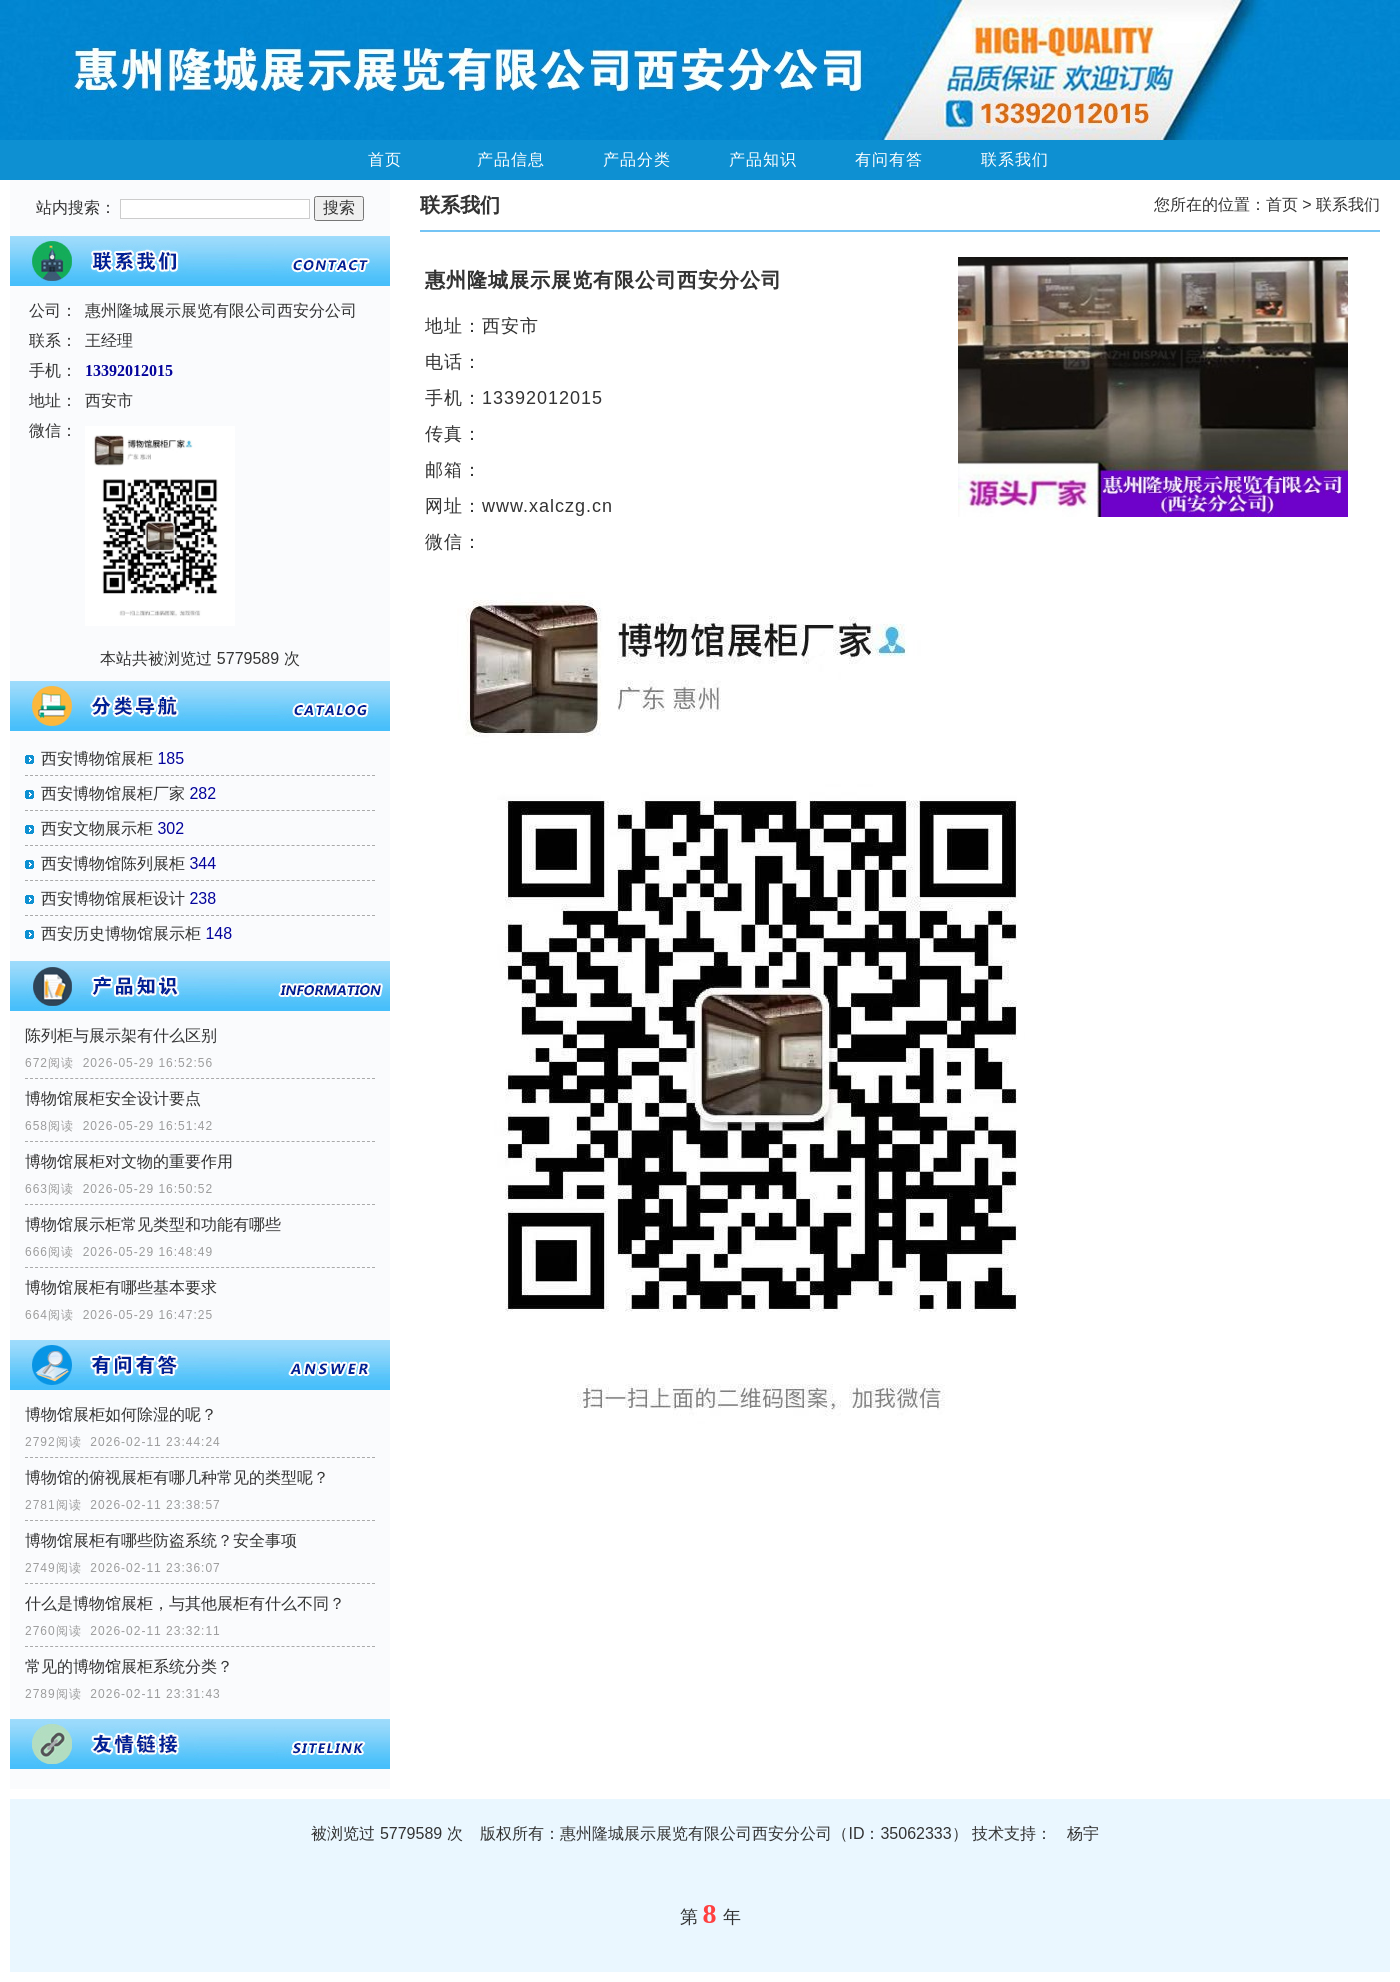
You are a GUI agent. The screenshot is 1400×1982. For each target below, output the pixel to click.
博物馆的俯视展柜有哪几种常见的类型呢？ (177, 1477)
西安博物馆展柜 (97, 758)
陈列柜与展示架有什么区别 (121, 1035)
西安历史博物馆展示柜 (121, 933)
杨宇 (1083, 1833)
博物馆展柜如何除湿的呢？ (121, 1414)
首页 (385, 159)
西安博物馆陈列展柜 (113, 863)
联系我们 (1015, 159)
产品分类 (637, 159)
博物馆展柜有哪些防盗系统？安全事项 (161, 1540)
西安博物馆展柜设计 (113, 898)
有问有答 (889, 159)
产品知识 (763, 159)
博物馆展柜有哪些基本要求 (121, 1287)
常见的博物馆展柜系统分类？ (129, 1666)
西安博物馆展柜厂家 (113, 793)
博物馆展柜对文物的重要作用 (129, 1161)
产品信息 (511, 159)
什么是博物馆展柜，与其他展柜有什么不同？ (185, 1603)
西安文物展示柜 (97, 828)
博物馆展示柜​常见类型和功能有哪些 (153, 1224)
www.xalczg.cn (547, 506)
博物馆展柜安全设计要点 (113, 1098)
